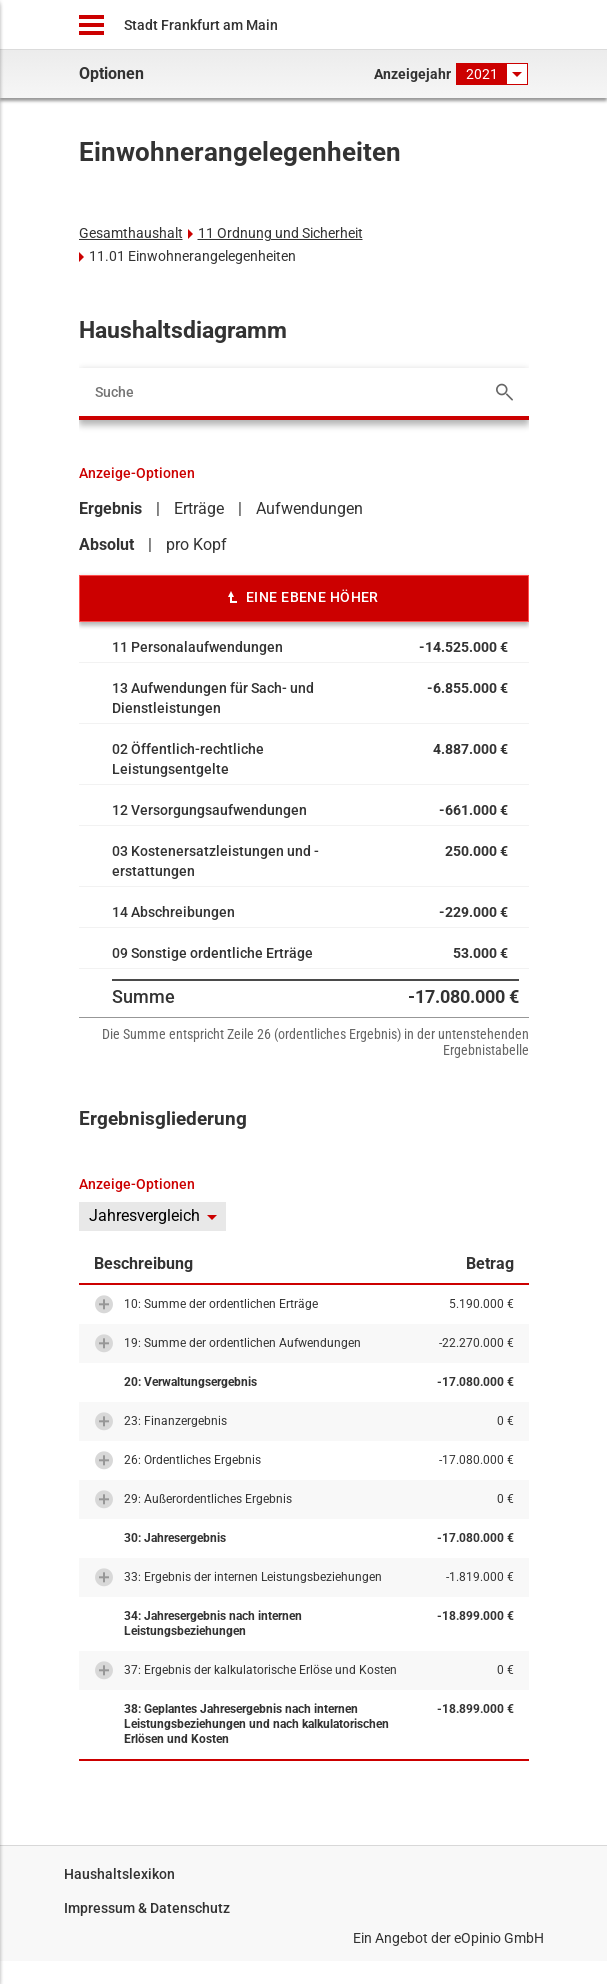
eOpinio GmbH (499, 1938)
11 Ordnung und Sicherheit (280, 233)
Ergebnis (110, 508)
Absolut (106, 544)
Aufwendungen (309, 508)
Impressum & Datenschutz (147, 1908)
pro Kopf (196, 544)
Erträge (199, 508)
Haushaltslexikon (119, 1874)
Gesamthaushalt (131, 233)
